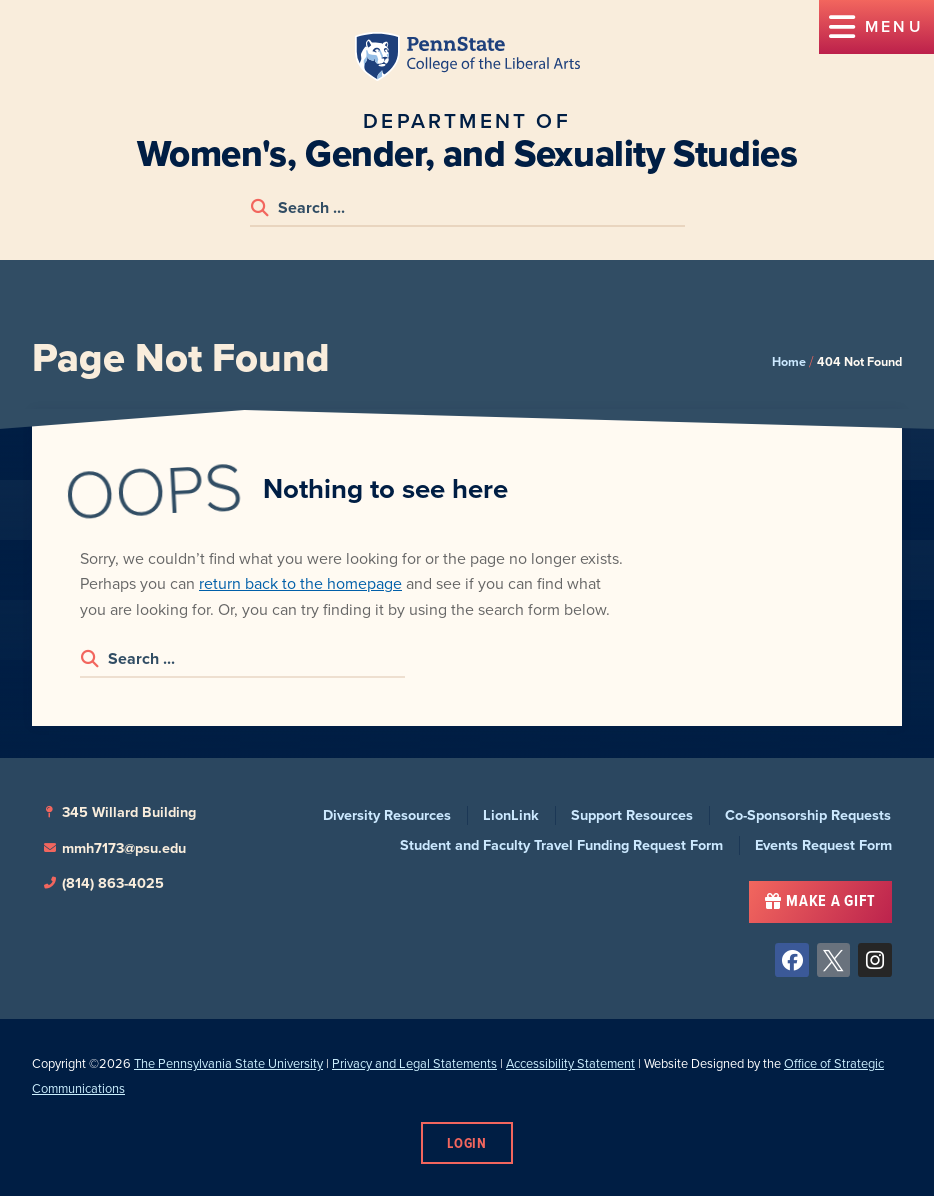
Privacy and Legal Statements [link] (414, 1063)
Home (789, 361)
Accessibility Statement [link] (570, 1063)
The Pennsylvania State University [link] (228, 1063)
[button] (876, 27)
